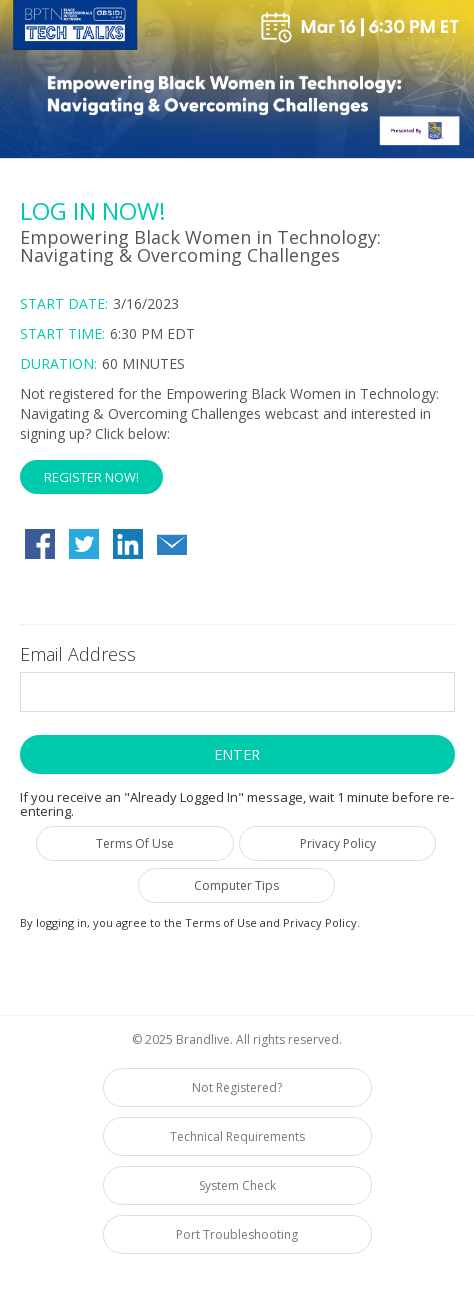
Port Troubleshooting (237, 1234)
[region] (237, 82)
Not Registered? (237, 1087)
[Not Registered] (237, 439)
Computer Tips (236, 885)
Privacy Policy (338, 843)
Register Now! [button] (91, 477)
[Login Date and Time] (237, 334)
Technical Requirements (237, 1136)
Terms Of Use (135, 843)
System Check (237, 1185)
